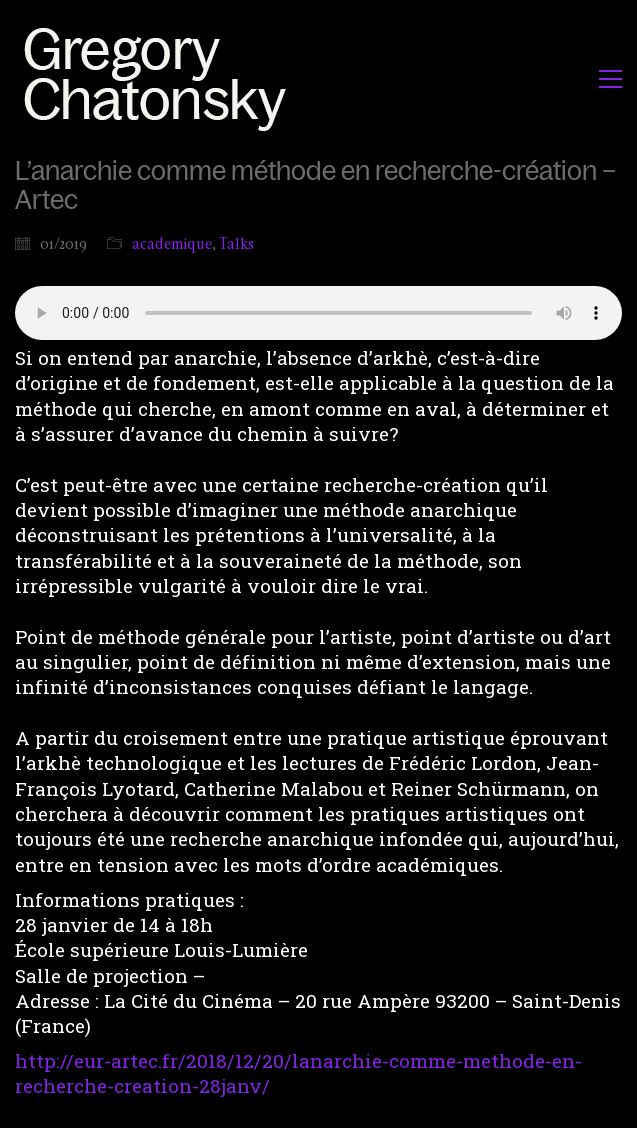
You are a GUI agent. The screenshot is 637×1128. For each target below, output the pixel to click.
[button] (610, 79)
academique (172, 243)
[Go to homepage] (160, 78)
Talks (236, 243)
